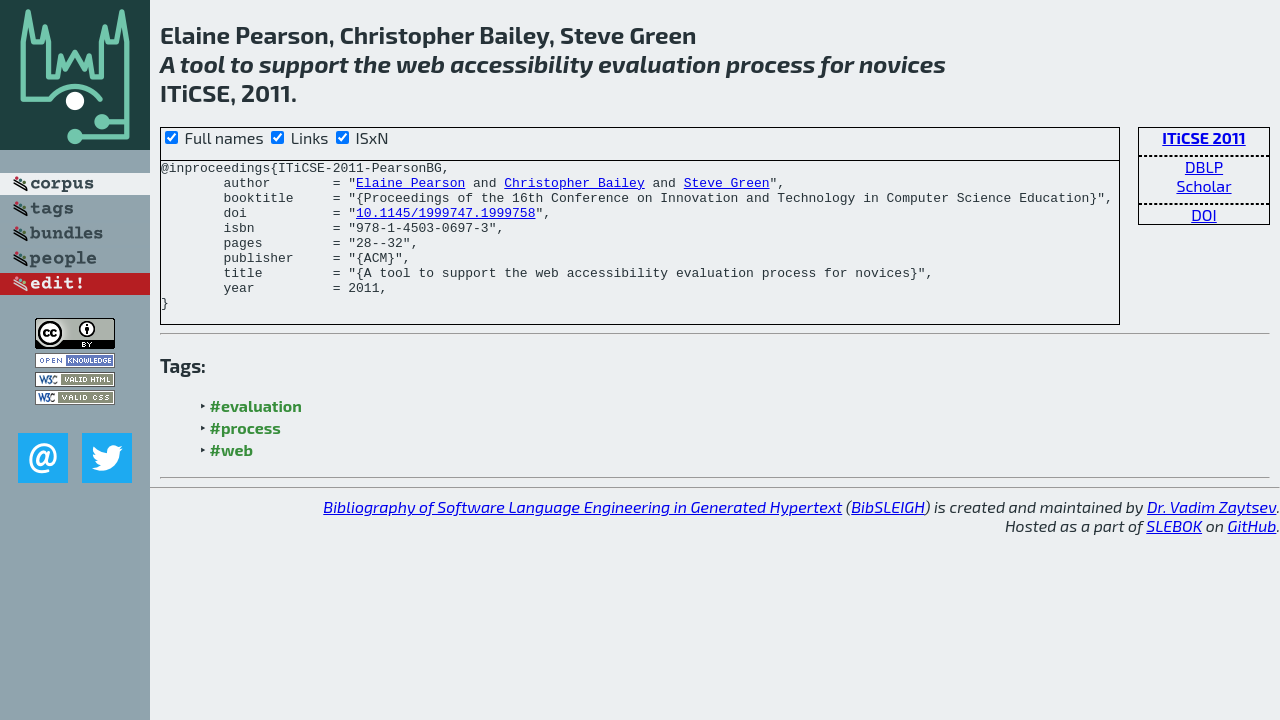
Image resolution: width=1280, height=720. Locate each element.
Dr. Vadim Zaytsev (1211, 536)
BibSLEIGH (887, 536)
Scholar (1203, 185)
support (304, 63)
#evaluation (256, 435)
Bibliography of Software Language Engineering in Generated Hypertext (582, 536)
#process (245, 457)
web (420, 63)
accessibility (521, 63)
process (770, 63)
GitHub (1252, 555)
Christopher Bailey (574, 188)
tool (202, 63)
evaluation (659, 63)
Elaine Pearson (410, 188)
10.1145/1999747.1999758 (445, 224)
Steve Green (727, 188)
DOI (1204, 214)
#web (231, 479)
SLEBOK (1174, 555)
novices (902, 63)
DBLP (1204, 166)
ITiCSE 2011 (1203, 137)
